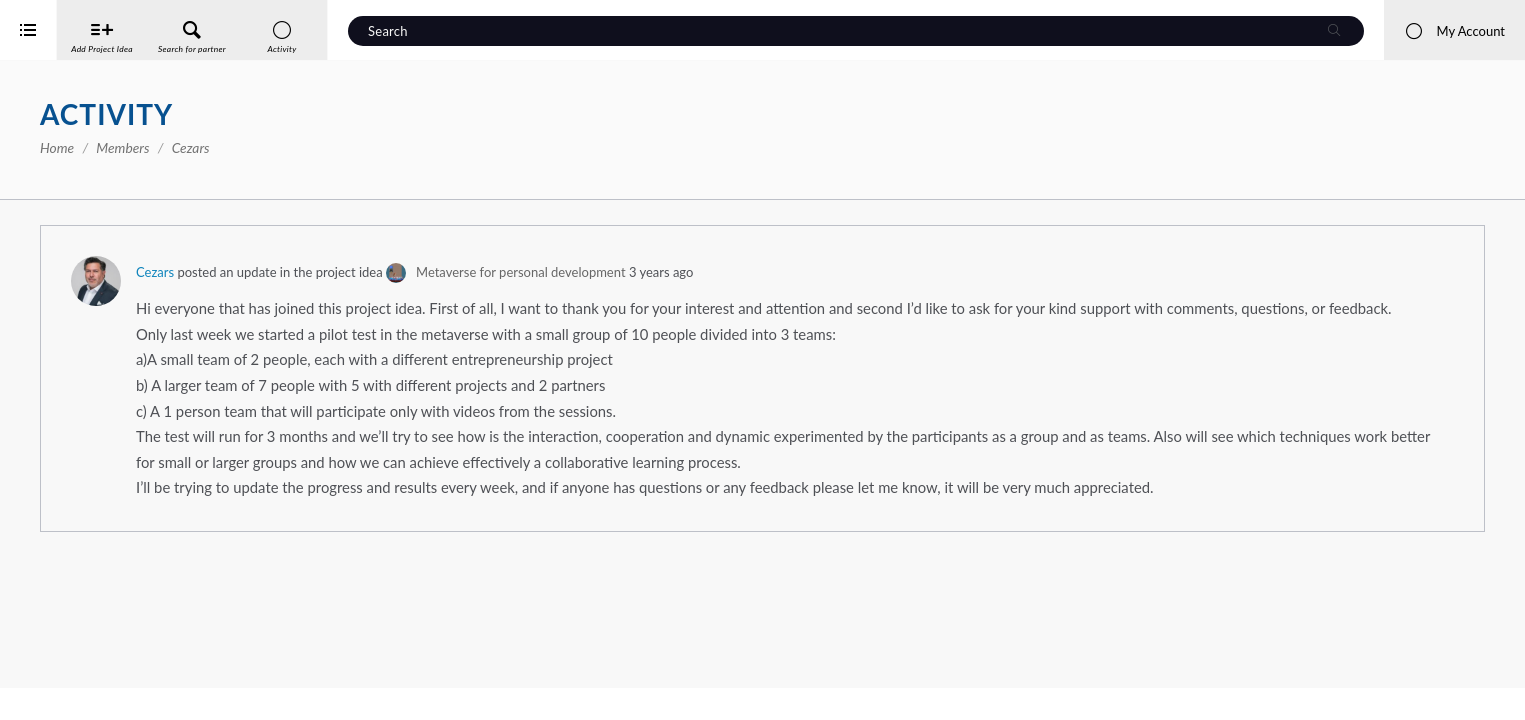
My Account (1454, 31)
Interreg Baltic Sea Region (83, 674)
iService (60, 691)
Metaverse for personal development (811, 272)
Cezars (445, 272)
